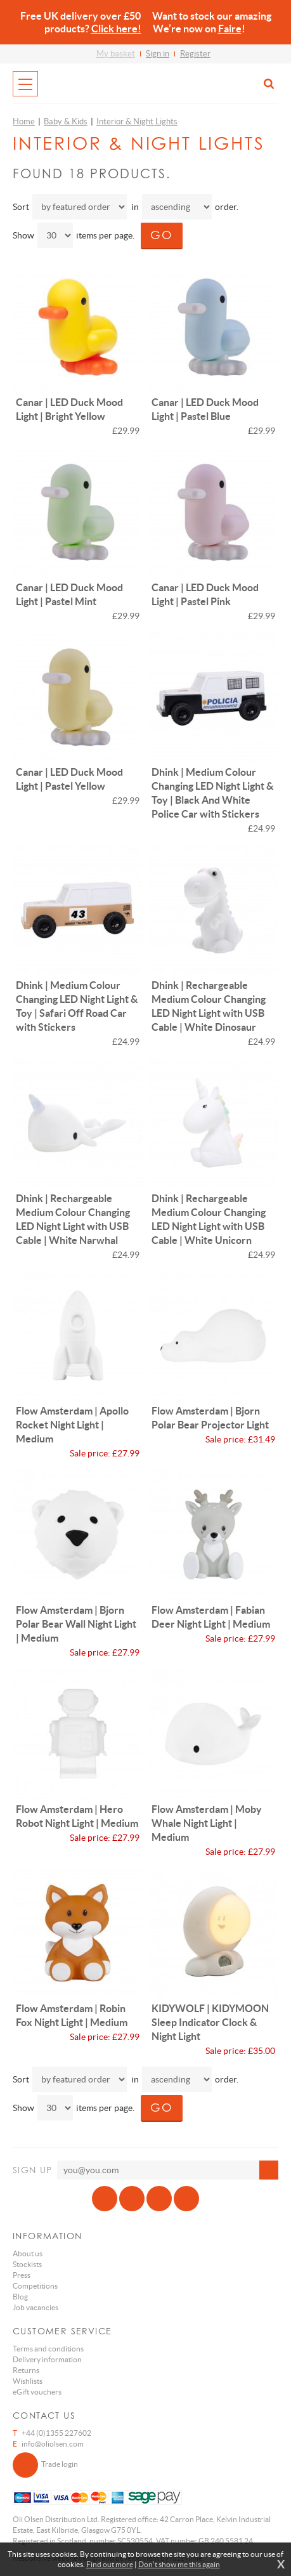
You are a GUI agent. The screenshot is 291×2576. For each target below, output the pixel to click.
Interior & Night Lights (137, 121)
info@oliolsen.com (53, 2444)
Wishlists (27, 2381)
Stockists (27, 2264)
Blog (20, 2296)
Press (21, 2275)
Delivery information (47, 2359)
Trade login (45, 2465)
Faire (230, 28)
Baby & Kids (65, 121)
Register (195, 53)
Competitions (35, 2286)
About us (27, 2253)
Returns (26, 2370)
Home (24, 121)
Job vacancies (35, 2307)
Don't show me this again (179, 2564)
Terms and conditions (48, 2348)
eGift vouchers (37, 2392)
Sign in (157, 53)
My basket (115, 53)
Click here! (116, 28)
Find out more (109, 2564)
